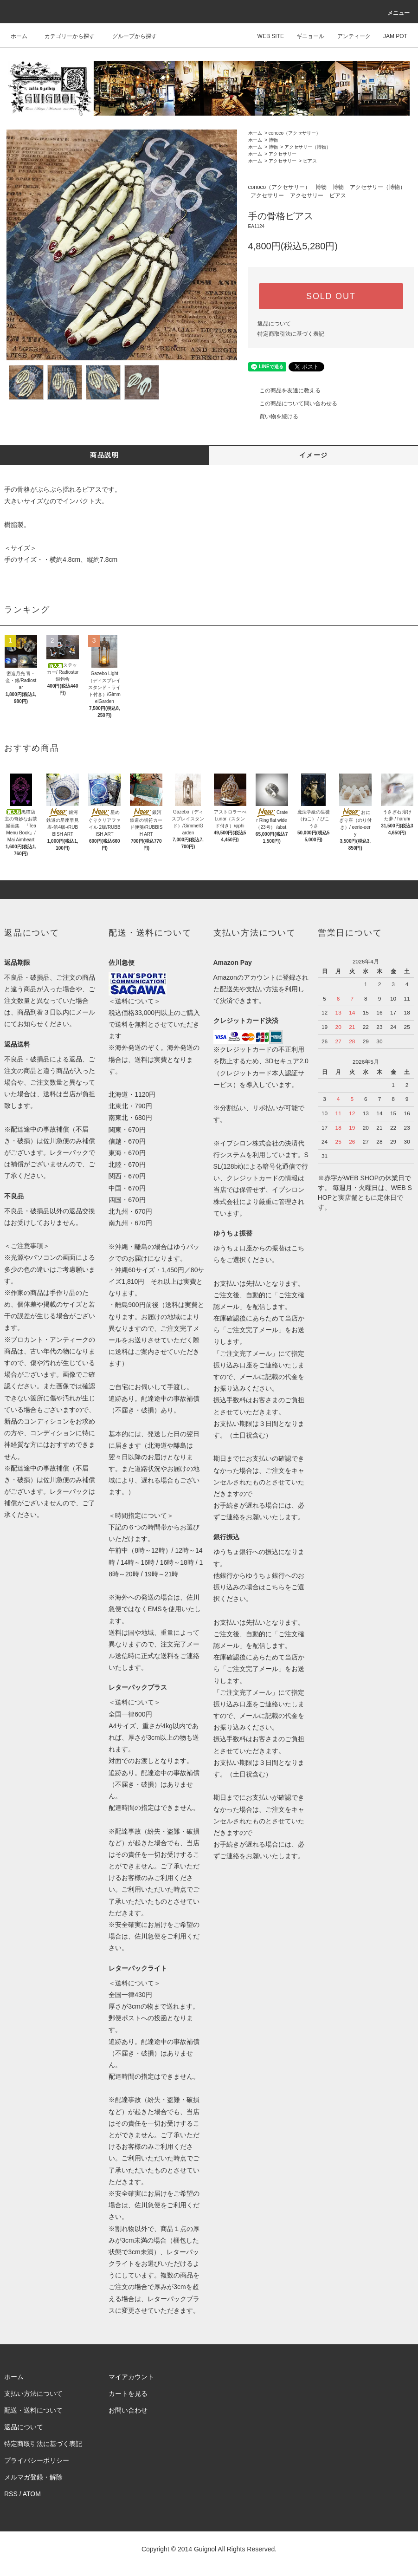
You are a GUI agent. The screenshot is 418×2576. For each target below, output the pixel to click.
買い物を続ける (273, 416)
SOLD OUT (330, 296)
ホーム (19, 36)
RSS (11, 2494)
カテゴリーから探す (64, 36)
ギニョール (304, 36)
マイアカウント (131, 2377)
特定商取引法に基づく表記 (290, 334)
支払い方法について (33, 2393)
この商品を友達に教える (284, 390)
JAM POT (389, 36)
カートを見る (128, 2393)
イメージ (313, 455)
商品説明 (104, 455)
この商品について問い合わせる (292, 403)
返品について (274, 323)
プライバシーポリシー (36, 2460)
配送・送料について (33, 2410)
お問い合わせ (128, 2410)
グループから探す (129, 36)
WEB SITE (265, 36)
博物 (273, 140)
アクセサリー (282, 153)
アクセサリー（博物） (307, 147)
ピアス (310, 160)
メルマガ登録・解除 (33, 2477)
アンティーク (348, 36)
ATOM (32, 2494)
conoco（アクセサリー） (295, 133)
